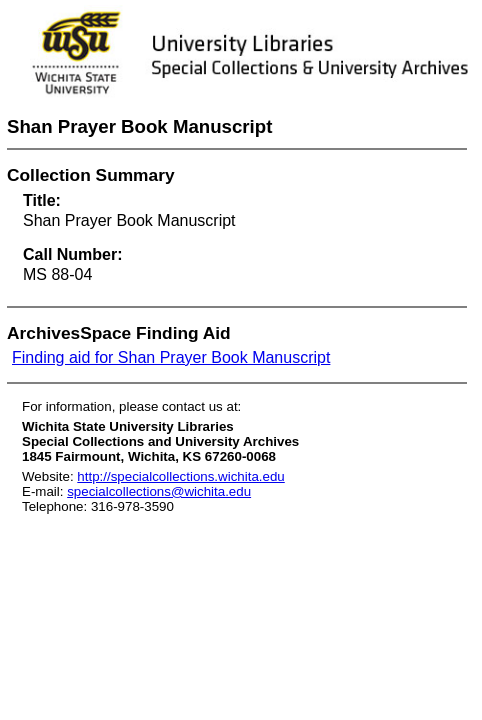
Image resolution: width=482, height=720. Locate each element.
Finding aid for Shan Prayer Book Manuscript (171, 357)
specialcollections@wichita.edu (159, 491)
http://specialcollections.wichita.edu (180, 476)
